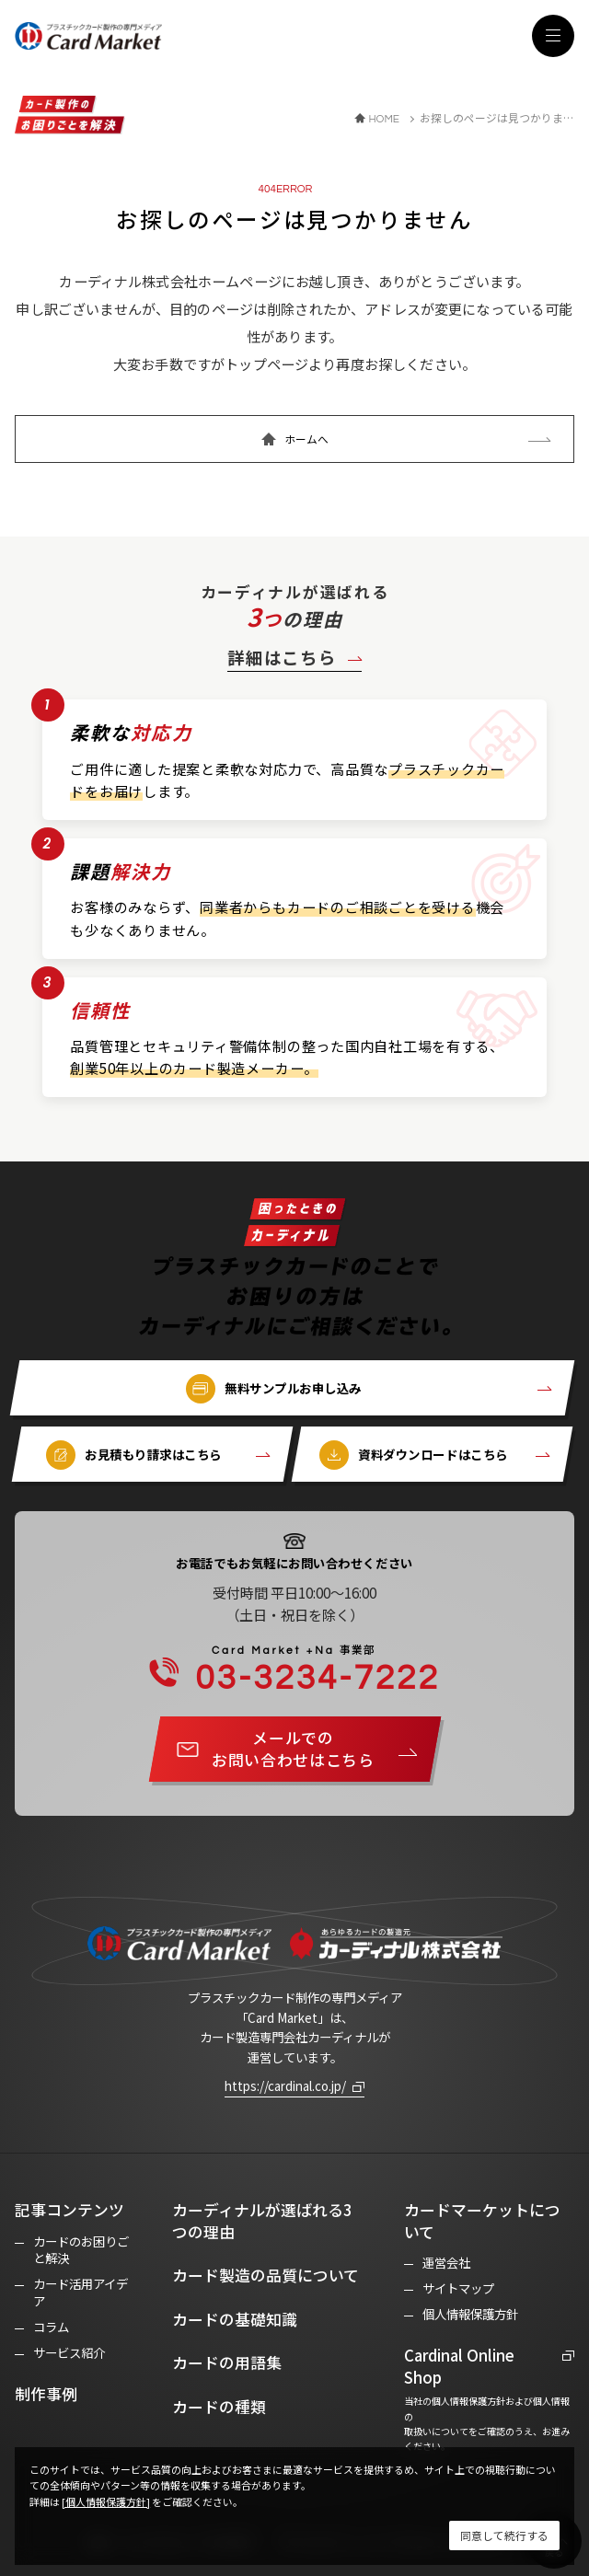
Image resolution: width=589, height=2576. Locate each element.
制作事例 (46, 2394)
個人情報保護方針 (470, 2314)
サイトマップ (458, 2288)
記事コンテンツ (69, 2210)
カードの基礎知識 (234, 2319)
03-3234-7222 (305, 1670)
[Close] (504, 2535)
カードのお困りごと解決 (81, 2250)
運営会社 (446, 2262)
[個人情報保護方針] (106, 2501)
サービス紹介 (69, 2353)
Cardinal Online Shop (459, 2366)
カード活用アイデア (80, 2292)
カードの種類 (219, 2407)
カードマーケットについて (482, 2221)
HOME (383, 118)
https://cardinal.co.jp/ (285, 2085)
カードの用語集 (227, 2362)
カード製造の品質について (265, 2275)
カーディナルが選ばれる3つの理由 (262, 2221)
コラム (51, 2327)
